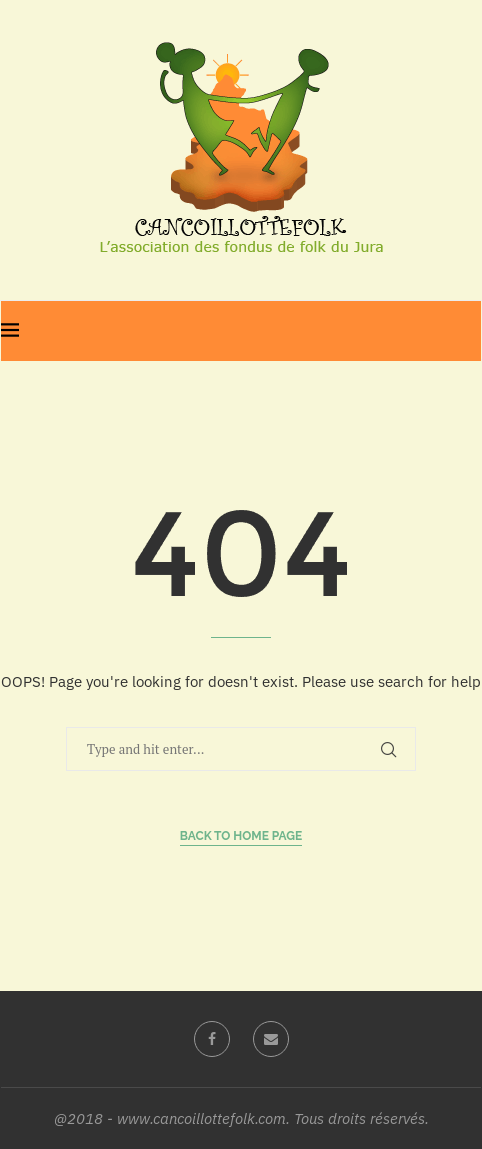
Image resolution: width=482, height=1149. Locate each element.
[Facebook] (212, 1039)
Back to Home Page (241, 836)
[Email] (271, 1039)
